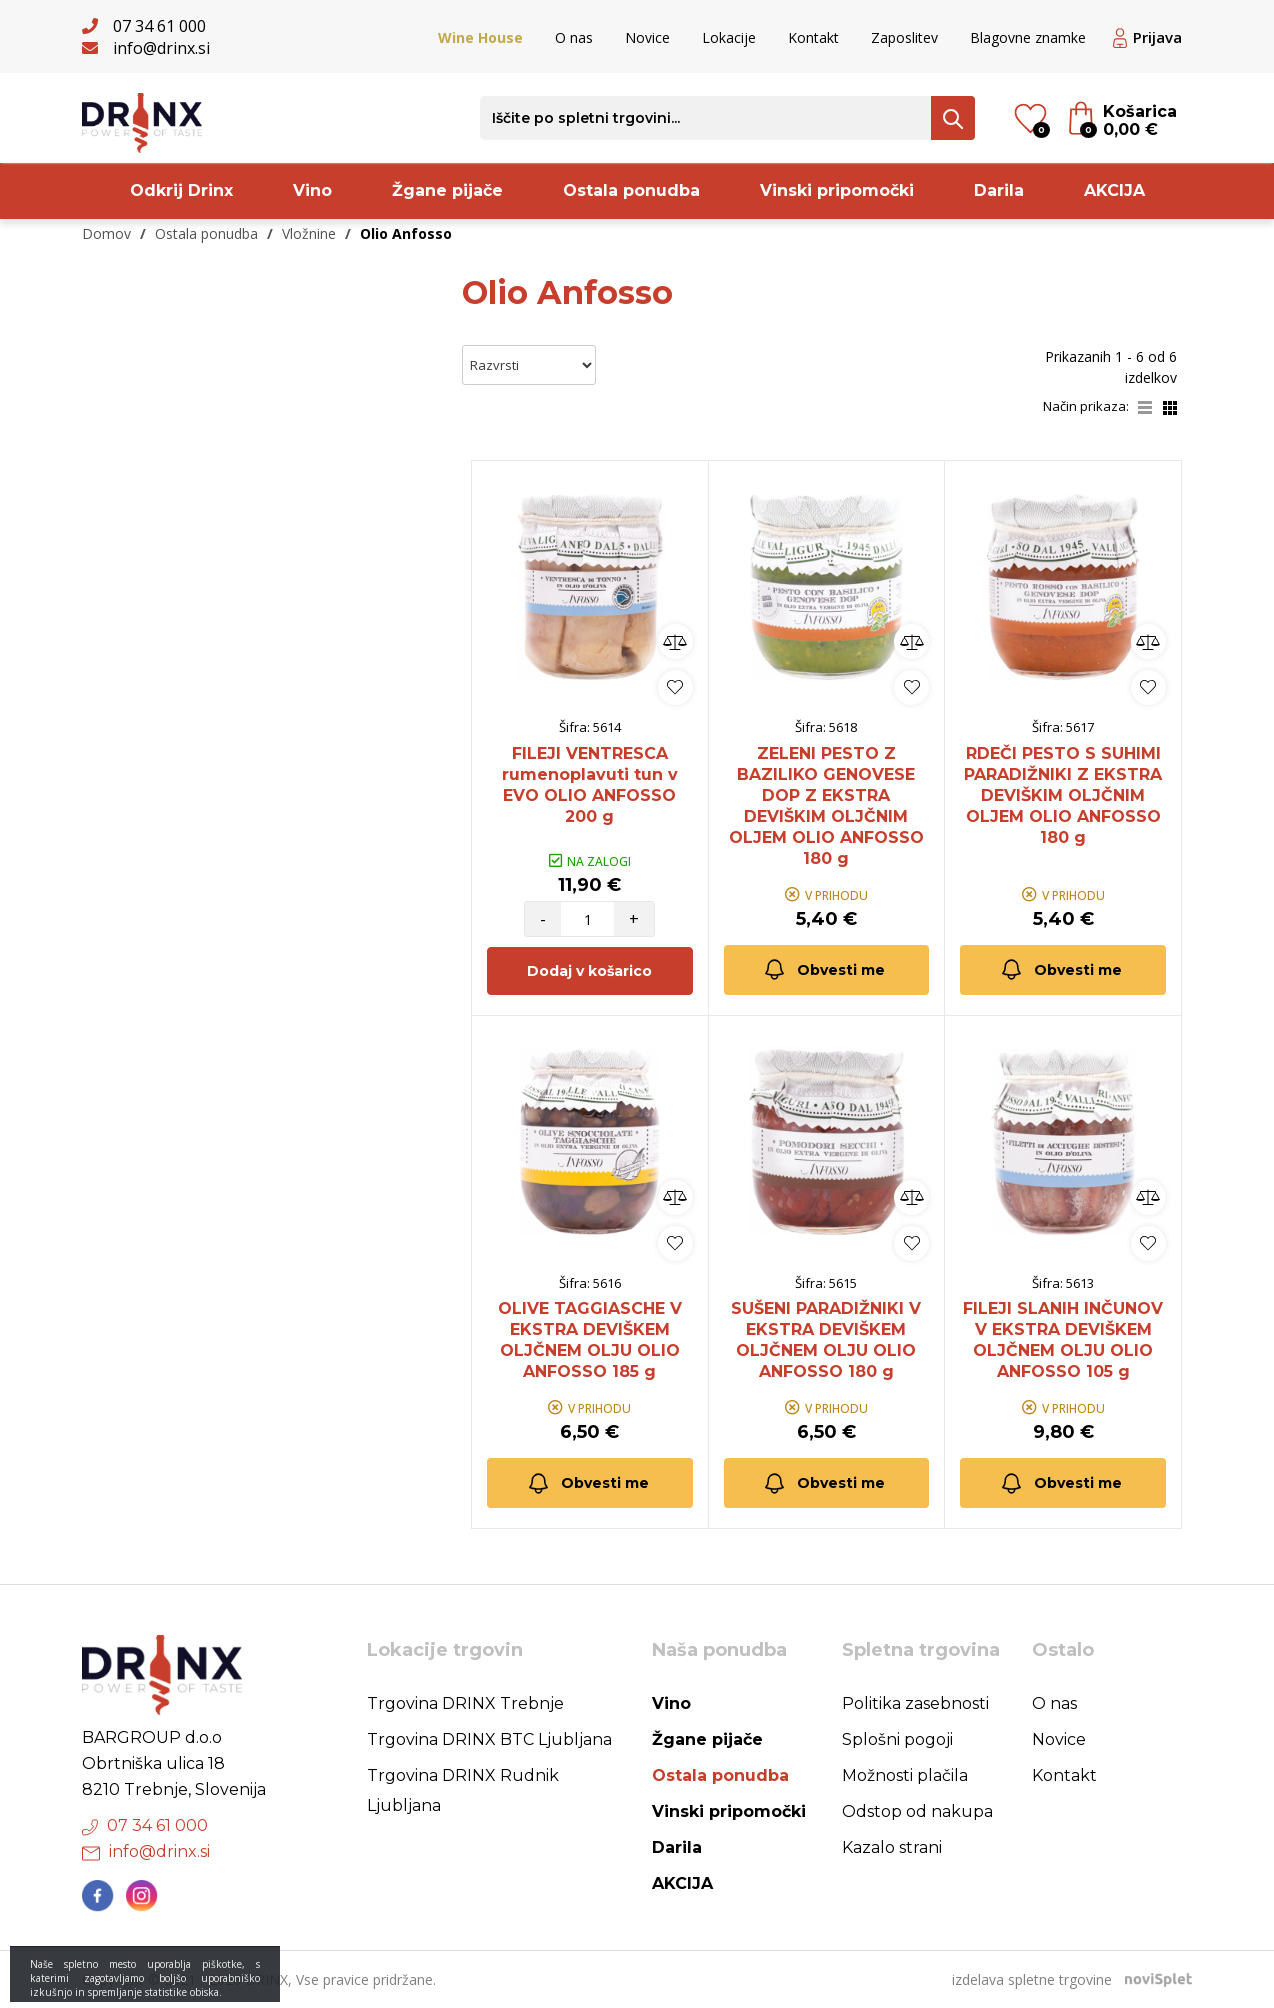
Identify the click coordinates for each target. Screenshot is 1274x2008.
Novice (647, 37)
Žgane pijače (447, 190)
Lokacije (729, 37)
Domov (106, 233)
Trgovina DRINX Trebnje (465, 1703)
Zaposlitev (904, 37)
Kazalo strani (892, 1847)
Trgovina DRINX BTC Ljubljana (489, 1739)
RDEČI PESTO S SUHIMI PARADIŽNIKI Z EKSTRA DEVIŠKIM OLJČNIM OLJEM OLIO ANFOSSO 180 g (1063, 795)
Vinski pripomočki (837, 190)
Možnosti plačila (905, 1775)
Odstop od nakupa (917, 1811)
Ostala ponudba (631, 190)
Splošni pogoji (897, 1739)
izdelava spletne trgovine (1032, 1979)
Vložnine (309, 233)
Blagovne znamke (1028, 37)
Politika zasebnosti (915, 1703)
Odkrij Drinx (181, 190)
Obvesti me (823, 969)
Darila (999, 190)
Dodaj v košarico (589, 971)
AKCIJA (1114, 190)
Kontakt (813, 37)
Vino (312, 190)
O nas (574, 37)
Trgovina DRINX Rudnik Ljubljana (463, 1790)
